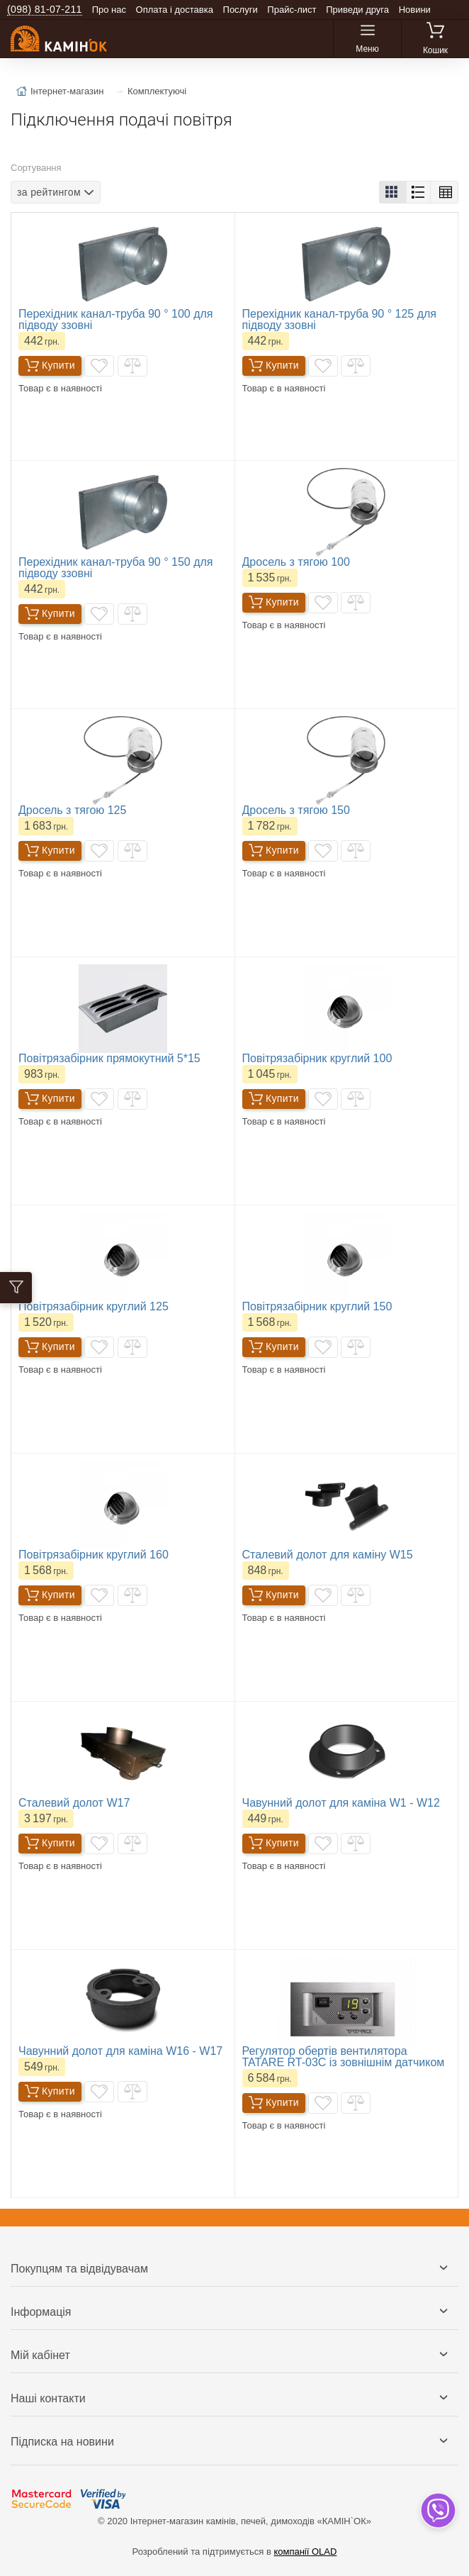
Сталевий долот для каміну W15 (327, 1555)
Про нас (109, 9)
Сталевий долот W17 (74, 1803)
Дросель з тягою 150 (296, 810)
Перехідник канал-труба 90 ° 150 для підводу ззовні (115, 567)
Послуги (240, 9)
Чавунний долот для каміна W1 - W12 (341, 1803)
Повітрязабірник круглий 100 (317, 1058)
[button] (393, 192)
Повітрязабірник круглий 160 (93, 1555)
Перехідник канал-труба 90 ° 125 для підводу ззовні (339, 319)
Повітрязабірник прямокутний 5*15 (109, 1058)
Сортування (36, 167)
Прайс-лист (291, 9)
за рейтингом (49, 191)
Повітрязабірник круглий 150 (317, 1306)
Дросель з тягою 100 (296, 562)
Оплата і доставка (174, 9)
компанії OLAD (305, 2551)
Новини (415, 9)
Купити (50, 365)
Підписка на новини (62, 2442)
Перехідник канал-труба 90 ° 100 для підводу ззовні (115, 319)
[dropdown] (437, 2510)
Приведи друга (357, 9)
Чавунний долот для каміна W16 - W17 (120, 2051)
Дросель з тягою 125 (72, 810)
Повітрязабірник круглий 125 (93, 1306)
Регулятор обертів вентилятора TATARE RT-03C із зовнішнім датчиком (343, 2056)
